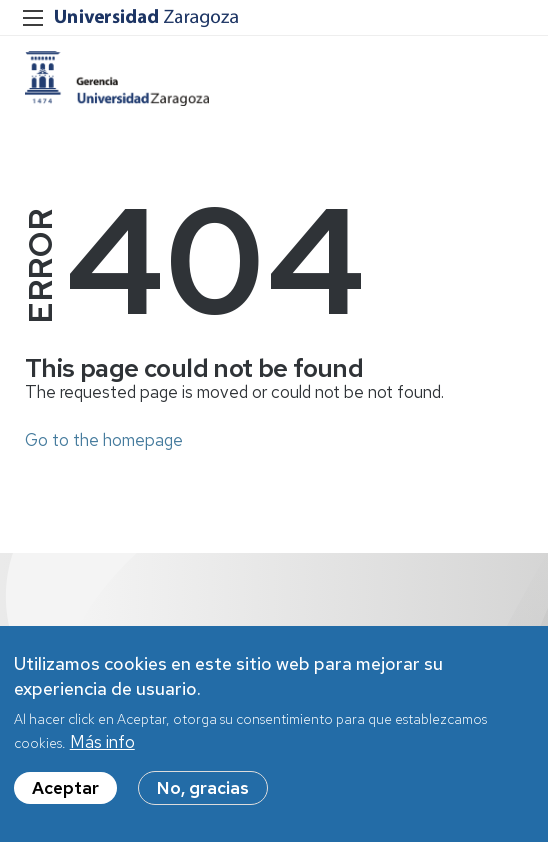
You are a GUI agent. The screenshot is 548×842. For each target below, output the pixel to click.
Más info (102, 744)
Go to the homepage (104, 440)
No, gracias (203, 790)
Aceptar (65, 790)
